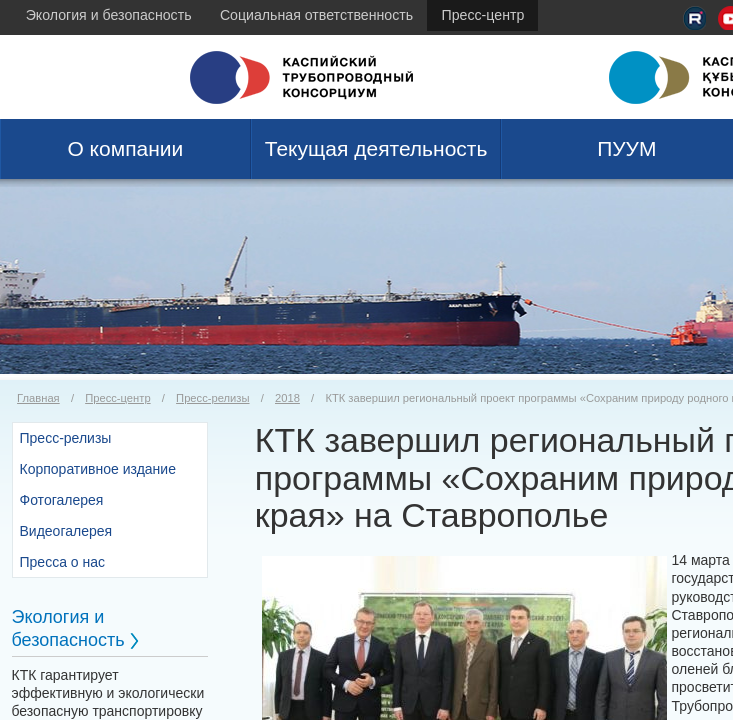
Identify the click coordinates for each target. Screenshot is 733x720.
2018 (287, 398)
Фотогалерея (62, 500)
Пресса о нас (63, 562)
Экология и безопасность (109, 15)
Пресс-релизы (212, 398)
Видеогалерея (66, 531)
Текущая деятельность (376, 148)
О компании (125, 148)
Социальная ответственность (316, 15)
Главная (38, 398)
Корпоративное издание (98, 469)
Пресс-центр (483, 15)
